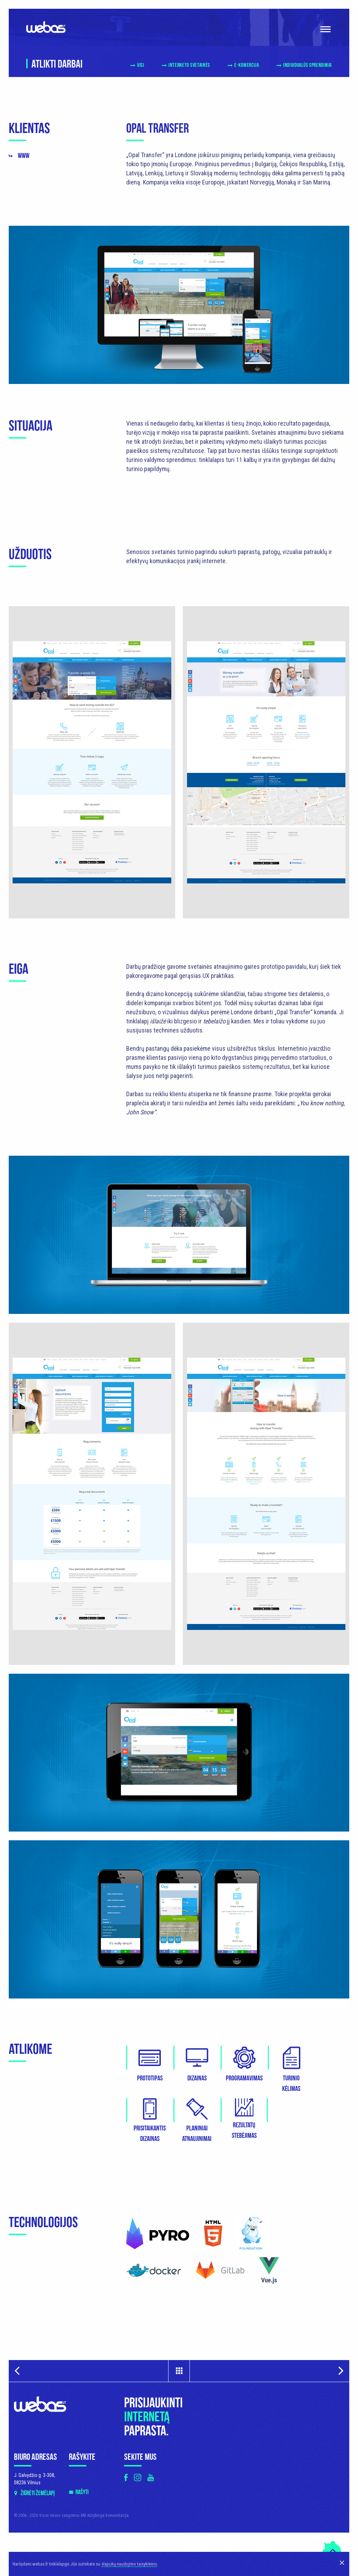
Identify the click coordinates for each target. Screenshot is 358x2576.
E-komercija (246, 65)
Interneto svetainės (189, 65)
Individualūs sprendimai (307, 65)
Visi (140, 65)
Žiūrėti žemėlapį (38, 2341)
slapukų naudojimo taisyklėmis (129, 2564)
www (23, 156)
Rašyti (82, 2340)
